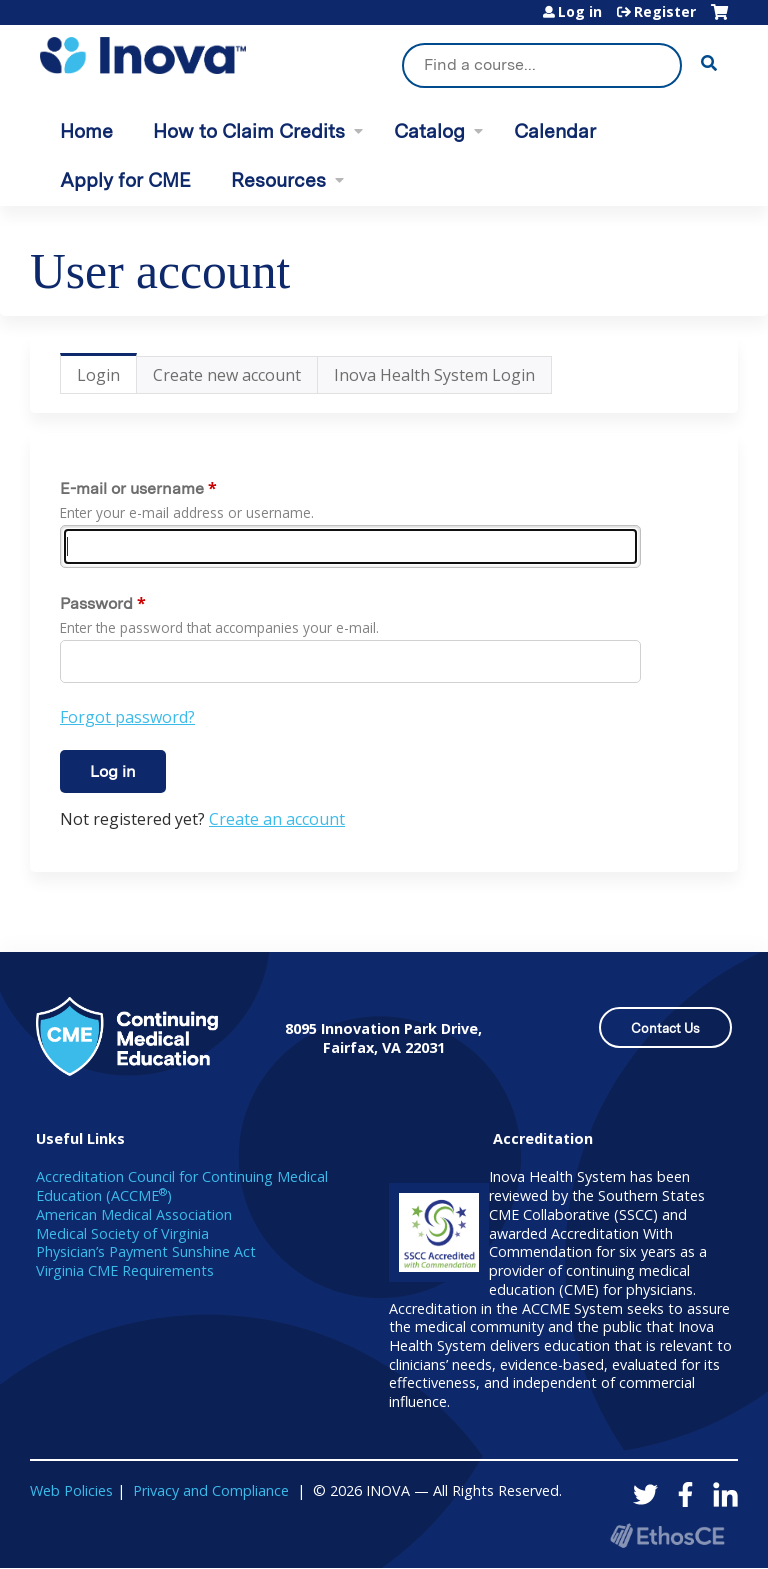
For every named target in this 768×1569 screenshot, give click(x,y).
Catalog (429, 131)
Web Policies (71, 1490)
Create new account (227, 375)
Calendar (555, 131)
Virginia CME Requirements (125, 1270)
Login (107, 379)
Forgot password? (127, 717)
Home (86, 131)
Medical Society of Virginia (122, 1233)
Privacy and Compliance (211, 1490)
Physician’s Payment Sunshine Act (146, 1251)
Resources (278, 180)
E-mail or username (132, 488)
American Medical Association (134, 1214)
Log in (580, 12)
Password (96, 603)
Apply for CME (125, 180)
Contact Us (665, 1028)
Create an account (277, 819)
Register (665, 12)
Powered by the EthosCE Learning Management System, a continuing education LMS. (667, 1535)
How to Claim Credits (249, 131)
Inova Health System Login (434, 375)
